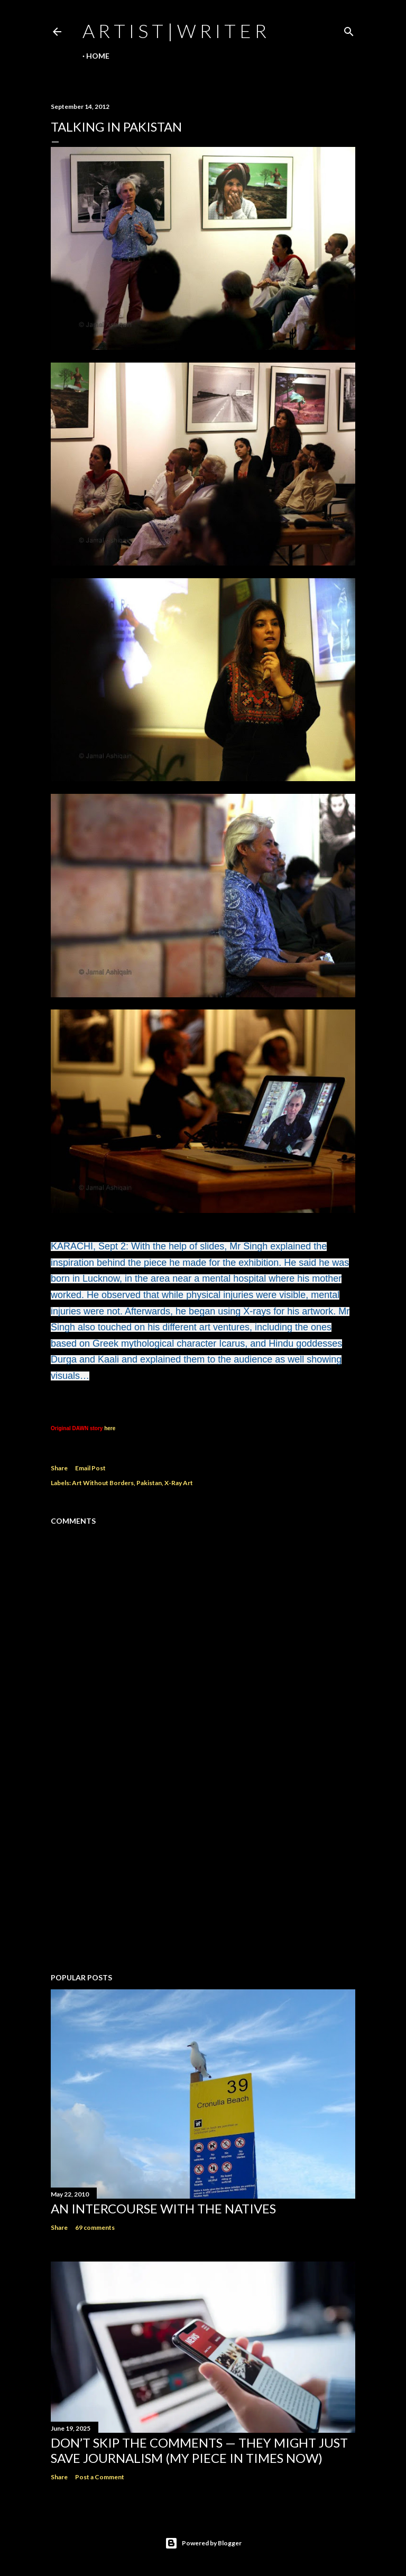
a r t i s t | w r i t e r (174, 30)
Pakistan (149, 1483)
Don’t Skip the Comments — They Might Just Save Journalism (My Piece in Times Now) (199, 2450)
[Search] (349, 29)
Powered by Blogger (203, 2543)
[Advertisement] (203, 1873)
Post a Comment (99, 2477)
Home (97, 55)
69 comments (95, 2227)
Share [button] (59, 1468)
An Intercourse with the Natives (163, 2208)
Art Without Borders (103, 1483)
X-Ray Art (178, 1483)
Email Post (90, 1468)
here (109, 1428)
